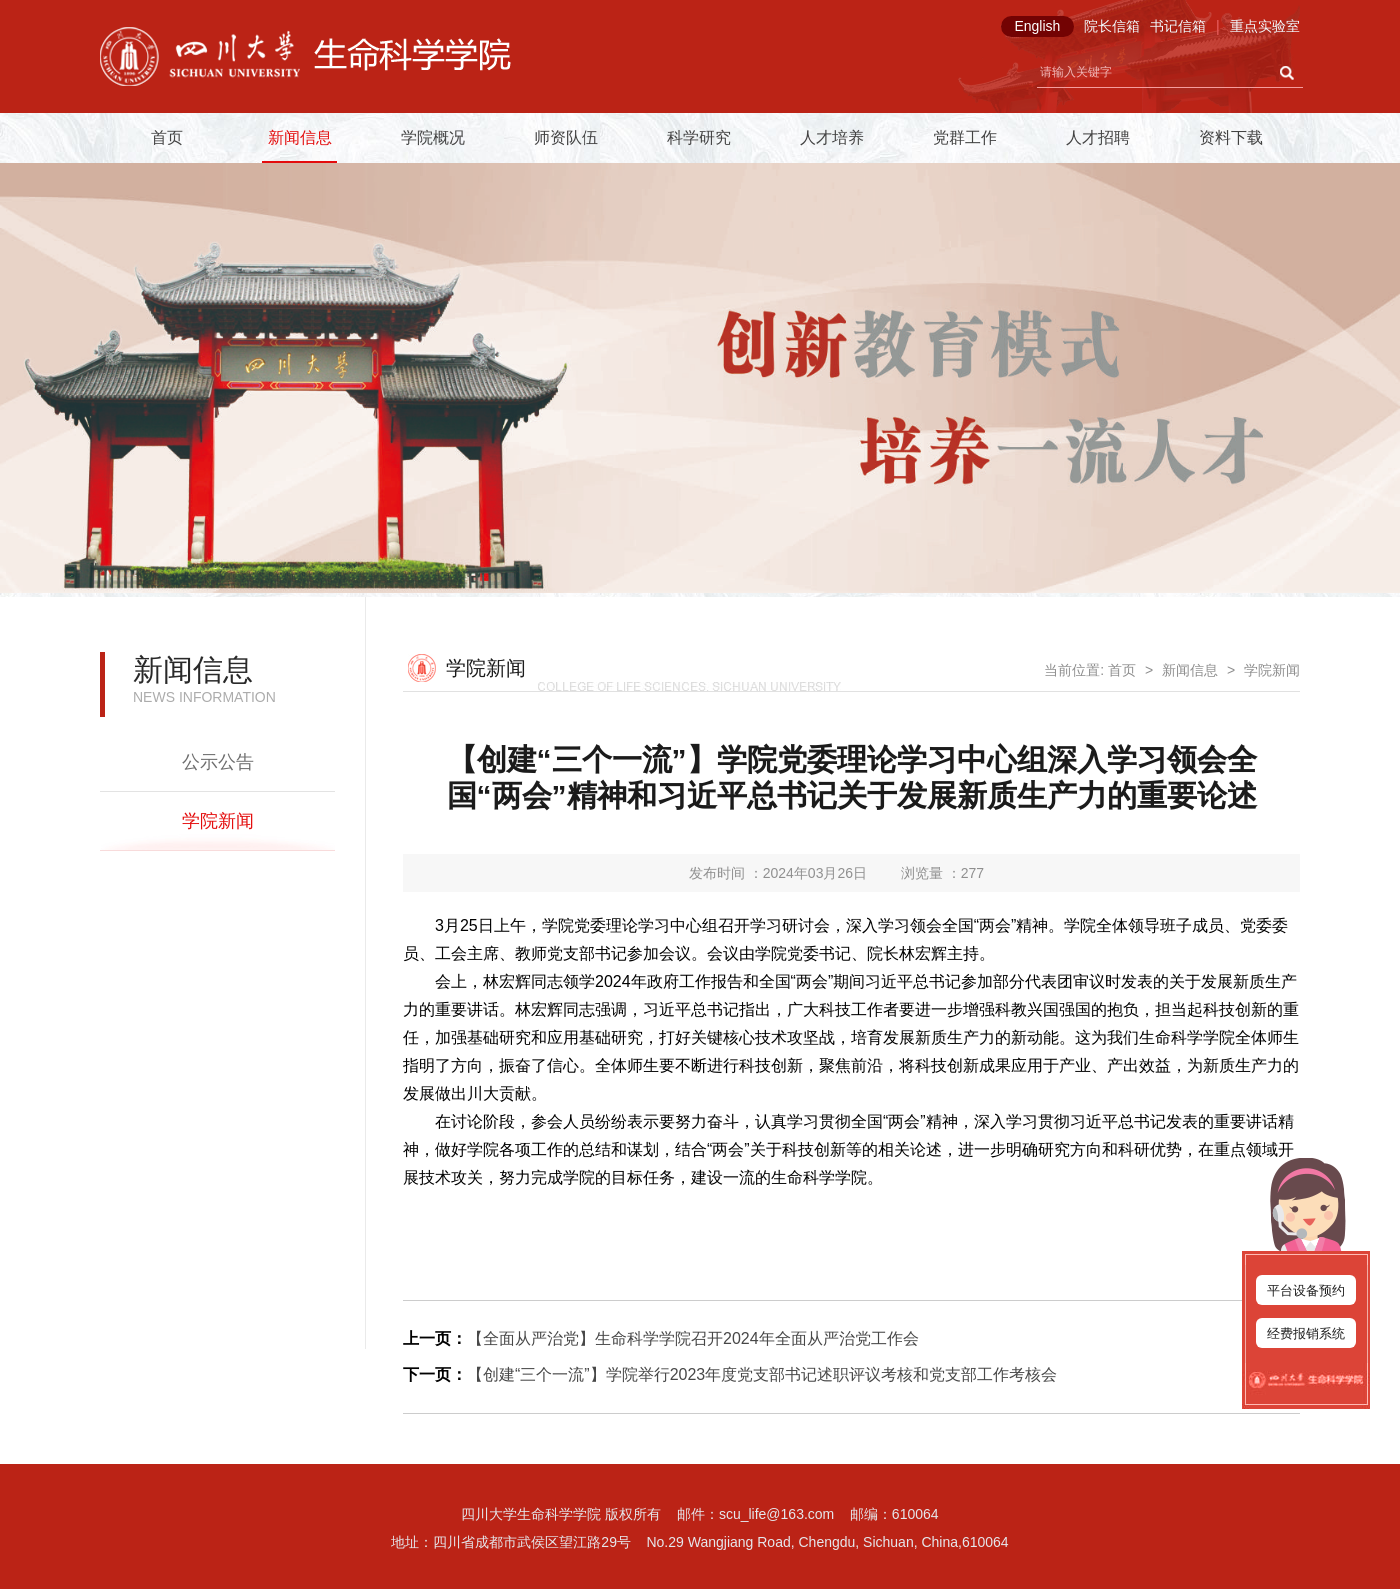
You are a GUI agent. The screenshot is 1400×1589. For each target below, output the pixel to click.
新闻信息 (300, 137)
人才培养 (832, 137)
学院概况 (433, 137)
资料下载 (1231, 137)
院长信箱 (1112, 26)
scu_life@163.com (776, 1514)
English (1037, 26)
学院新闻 (218, 821)
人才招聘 (1098, 137)
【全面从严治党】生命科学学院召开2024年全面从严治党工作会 (693, 1338)
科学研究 (699, 137)
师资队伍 (566, 137)
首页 (167, 137)
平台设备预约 (1306, 1290)
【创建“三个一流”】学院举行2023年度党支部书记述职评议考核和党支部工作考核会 (762, 1374)
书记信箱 (1178, 26)
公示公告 (218, 762)
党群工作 (965, 137)
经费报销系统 (1306, 1333)
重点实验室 (1265, 26)
